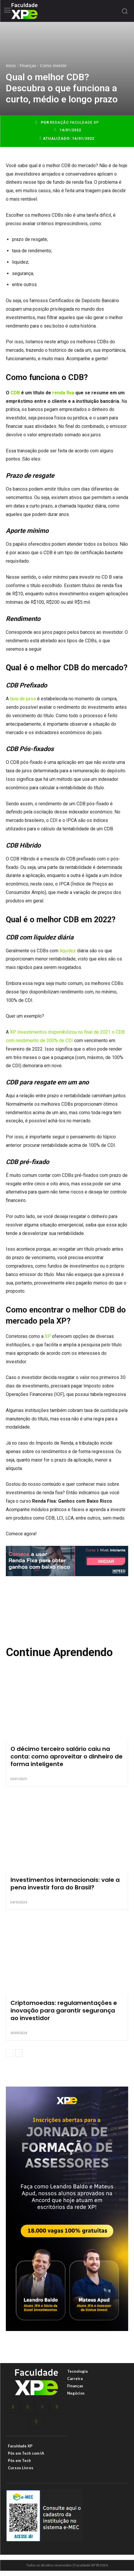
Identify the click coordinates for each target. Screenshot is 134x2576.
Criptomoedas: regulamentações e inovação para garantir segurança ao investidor (64, 2010)
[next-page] (18, 2053)
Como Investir (53, 65)
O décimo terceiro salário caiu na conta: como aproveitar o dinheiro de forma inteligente (67, 1756)
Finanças (28, 65)
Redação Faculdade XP (74, 122)
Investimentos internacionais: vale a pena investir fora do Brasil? (65, 1883)
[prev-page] (9, 2053)
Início (11, 65)
